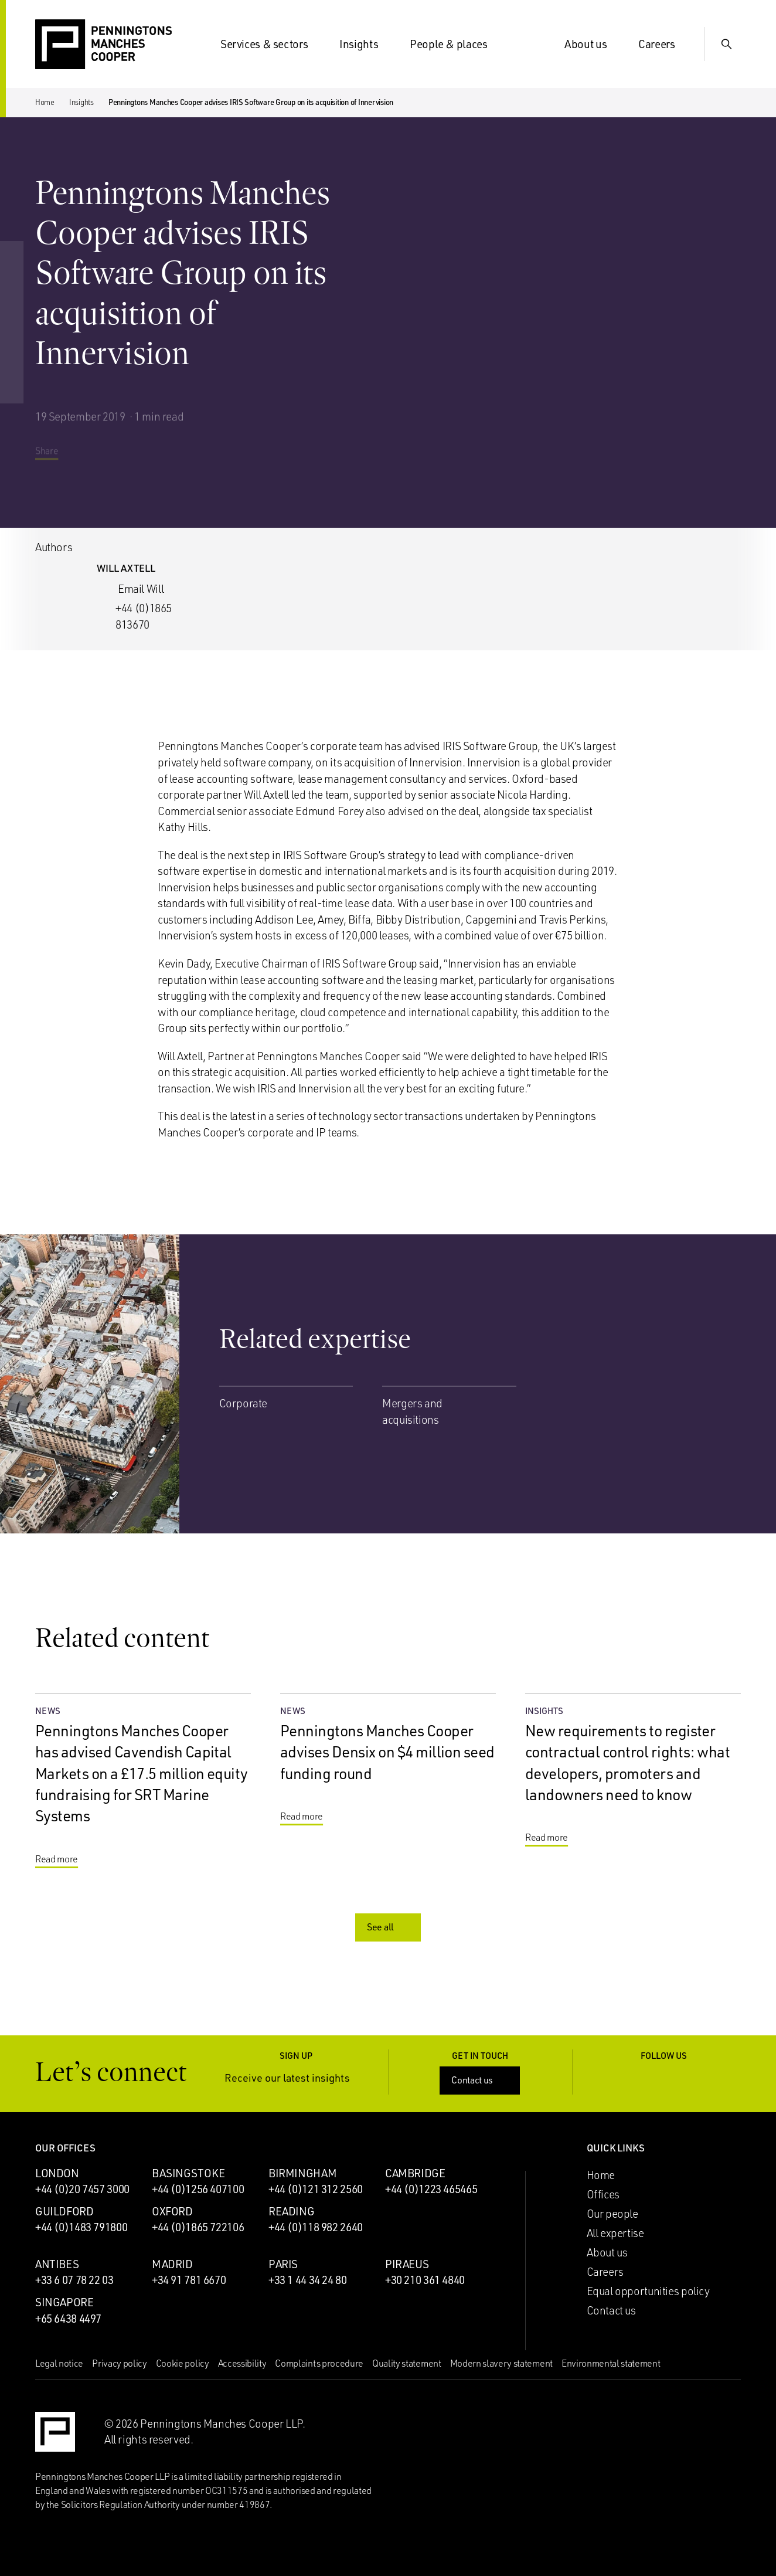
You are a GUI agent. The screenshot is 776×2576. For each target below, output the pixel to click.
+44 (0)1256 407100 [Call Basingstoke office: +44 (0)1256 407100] (198, 2189)
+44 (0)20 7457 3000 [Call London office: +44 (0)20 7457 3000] (82, 2189)
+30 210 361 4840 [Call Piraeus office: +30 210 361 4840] (425, 2280)
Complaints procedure (319, 2363)
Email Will (141, 589)
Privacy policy (119, 2363)
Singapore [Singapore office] (64, 2302)
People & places (455, 44)
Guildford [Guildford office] (64, 2211)
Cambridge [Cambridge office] (415, 2173)
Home (45, 102)
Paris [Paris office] (283, 2264)
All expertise (615, 2233)
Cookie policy (182, 2363)
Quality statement (406, 2363)
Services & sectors (271, 44)
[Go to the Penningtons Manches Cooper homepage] (103, 44)
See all (389, 1926)
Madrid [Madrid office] (172, 2264)
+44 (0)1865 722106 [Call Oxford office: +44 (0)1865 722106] (198, 2227)
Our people (612, 2214)
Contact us (480, 2079)
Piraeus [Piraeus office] (406, 2264)
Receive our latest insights (295, 2078)
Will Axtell (126, 568)
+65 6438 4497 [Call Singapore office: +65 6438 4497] (68, 2319)
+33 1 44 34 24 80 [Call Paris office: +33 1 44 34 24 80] (307, 2280)
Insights (365, 44)
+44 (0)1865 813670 (143, 616)
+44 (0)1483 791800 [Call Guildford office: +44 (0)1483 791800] (81, 2227)
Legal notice (59, 2363)
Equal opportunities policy (648, 2291)
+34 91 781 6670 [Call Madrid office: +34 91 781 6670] (189, 2280)
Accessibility (242, 2363)
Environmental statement (611, 2363)
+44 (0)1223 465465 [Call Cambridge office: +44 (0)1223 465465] (431, 2189)
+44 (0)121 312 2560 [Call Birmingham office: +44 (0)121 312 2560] (315, 2189)
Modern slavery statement (501, 2363)
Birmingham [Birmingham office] (302, 2173)
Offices (603, 2194)
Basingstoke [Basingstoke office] (188, 2173)
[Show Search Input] (727, 44)
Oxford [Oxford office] (172, 2211)
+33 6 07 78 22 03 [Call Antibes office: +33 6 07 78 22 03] (74, 2280)
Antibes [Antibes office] (57, 2264)
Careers (663, 44)
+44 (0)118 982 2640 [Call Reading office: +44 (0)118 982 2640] (315, 2227)
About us (592, 44)
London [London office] (57, 2173)
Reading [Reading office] (291, 2211)
